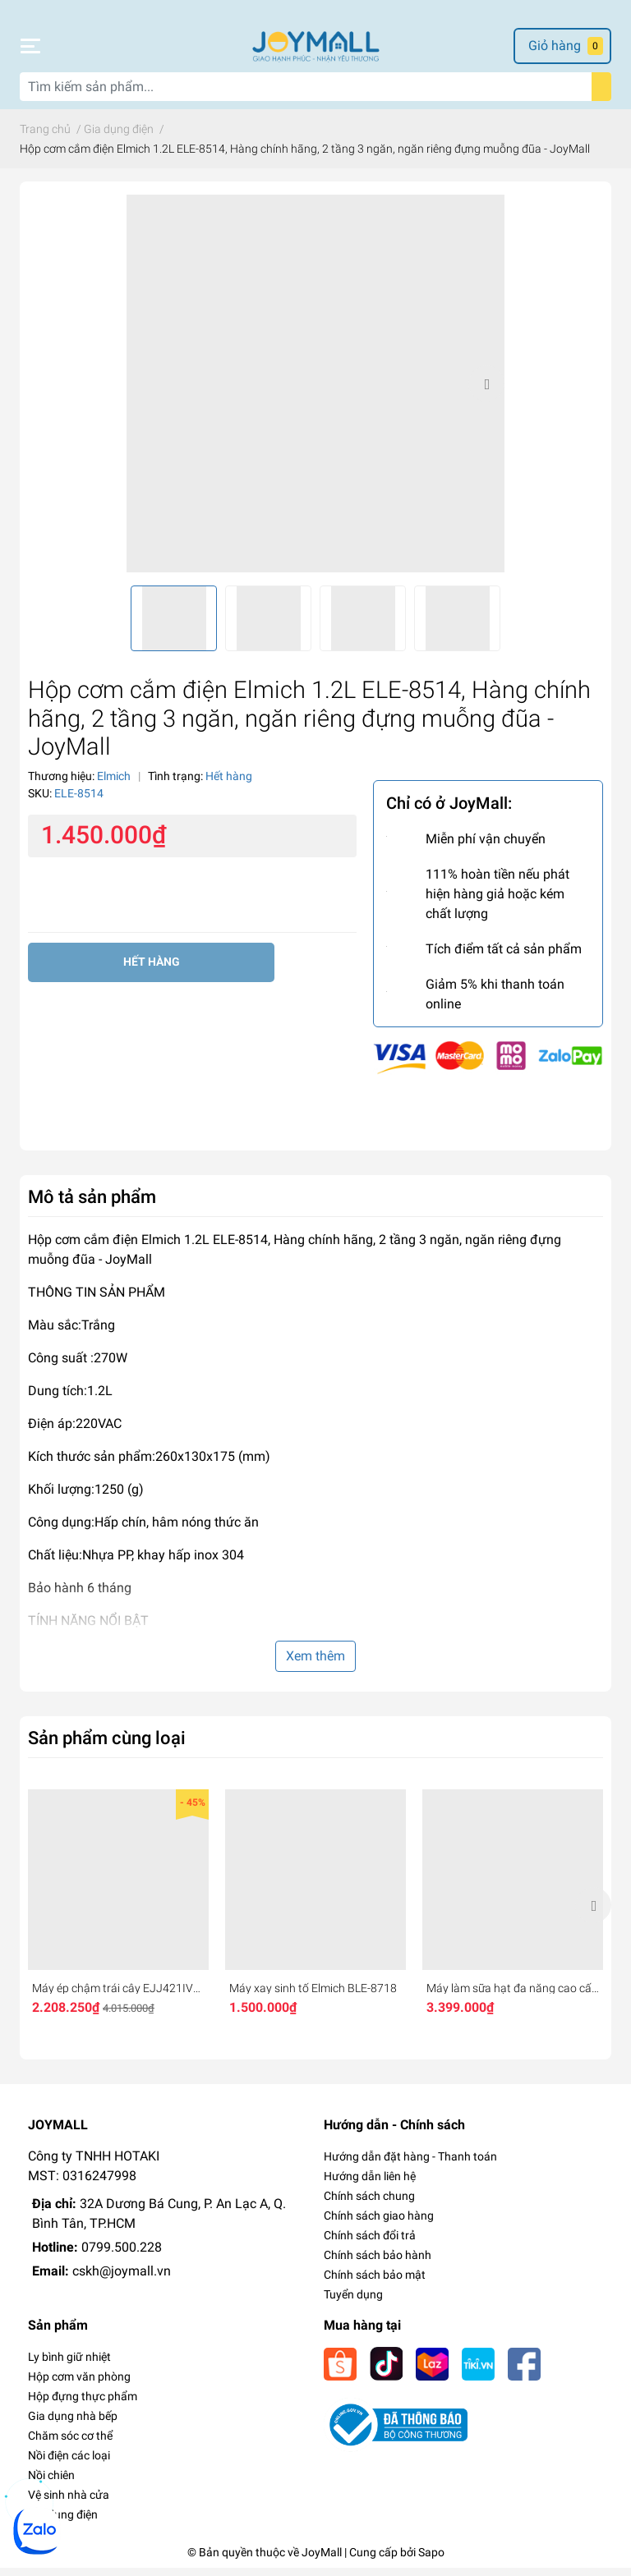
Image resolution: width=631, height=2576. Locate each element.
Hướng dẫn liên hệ (370, 2184)
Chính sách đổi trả (370, 2243)
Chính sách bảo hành (377, 2263)
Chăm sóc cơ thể (70, 2443)
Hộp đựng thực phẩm (82, 2404)
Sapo (431, 2560)
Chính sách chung (369, 2204)
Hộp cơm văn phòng (79, 2384)
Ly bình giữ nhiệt (69, 2365)
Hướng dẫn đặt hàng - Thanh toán (410, 2164)
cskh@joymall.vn (121, 2279)
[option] (315, 392)
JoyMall (322, 2560)
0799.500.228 (121, 2255)
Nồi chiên (51, 2483)
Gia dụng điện (63, 2522)
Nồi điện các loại (69, 2463)
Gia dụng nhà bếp (72, 2424)
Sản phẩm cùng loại (107, 1745)
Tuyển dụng (353, 2302)
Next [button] (486, 392)
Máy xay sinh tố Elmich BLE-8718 (313, 1996)
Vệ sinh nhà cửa (68, 2502)
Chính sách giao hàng (379, 2223)
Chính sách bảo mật (375, 2282)
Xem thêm (315, 1664)
